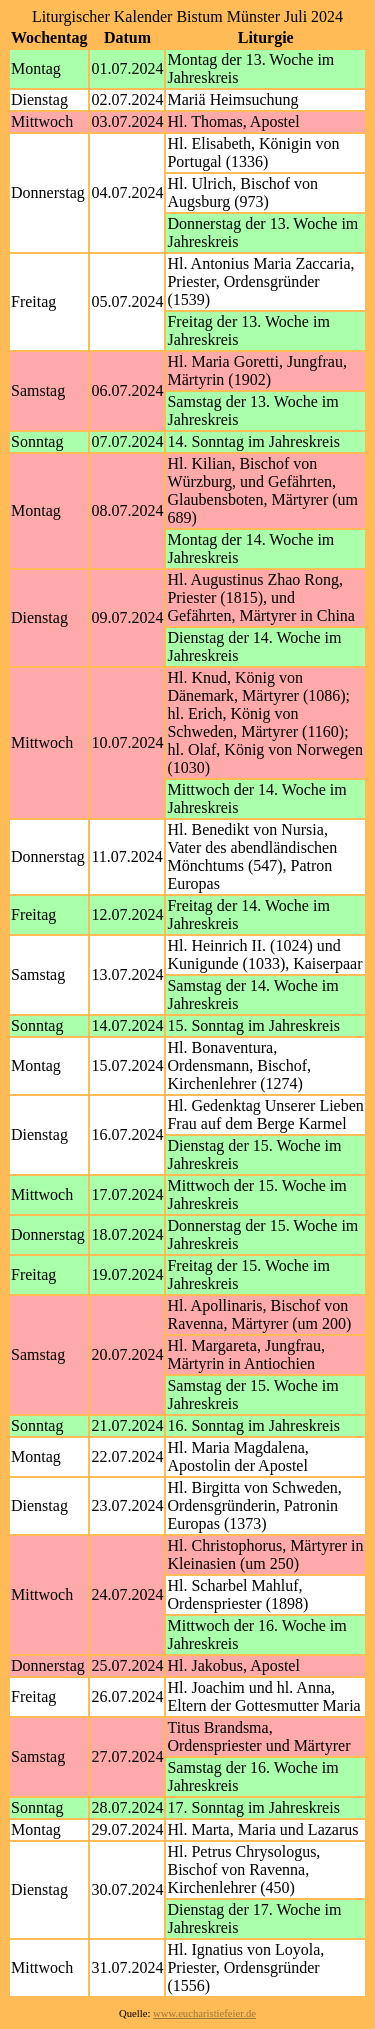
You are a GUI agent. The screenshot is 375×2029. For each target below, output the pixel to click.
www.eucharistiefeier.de (204, 2013)
